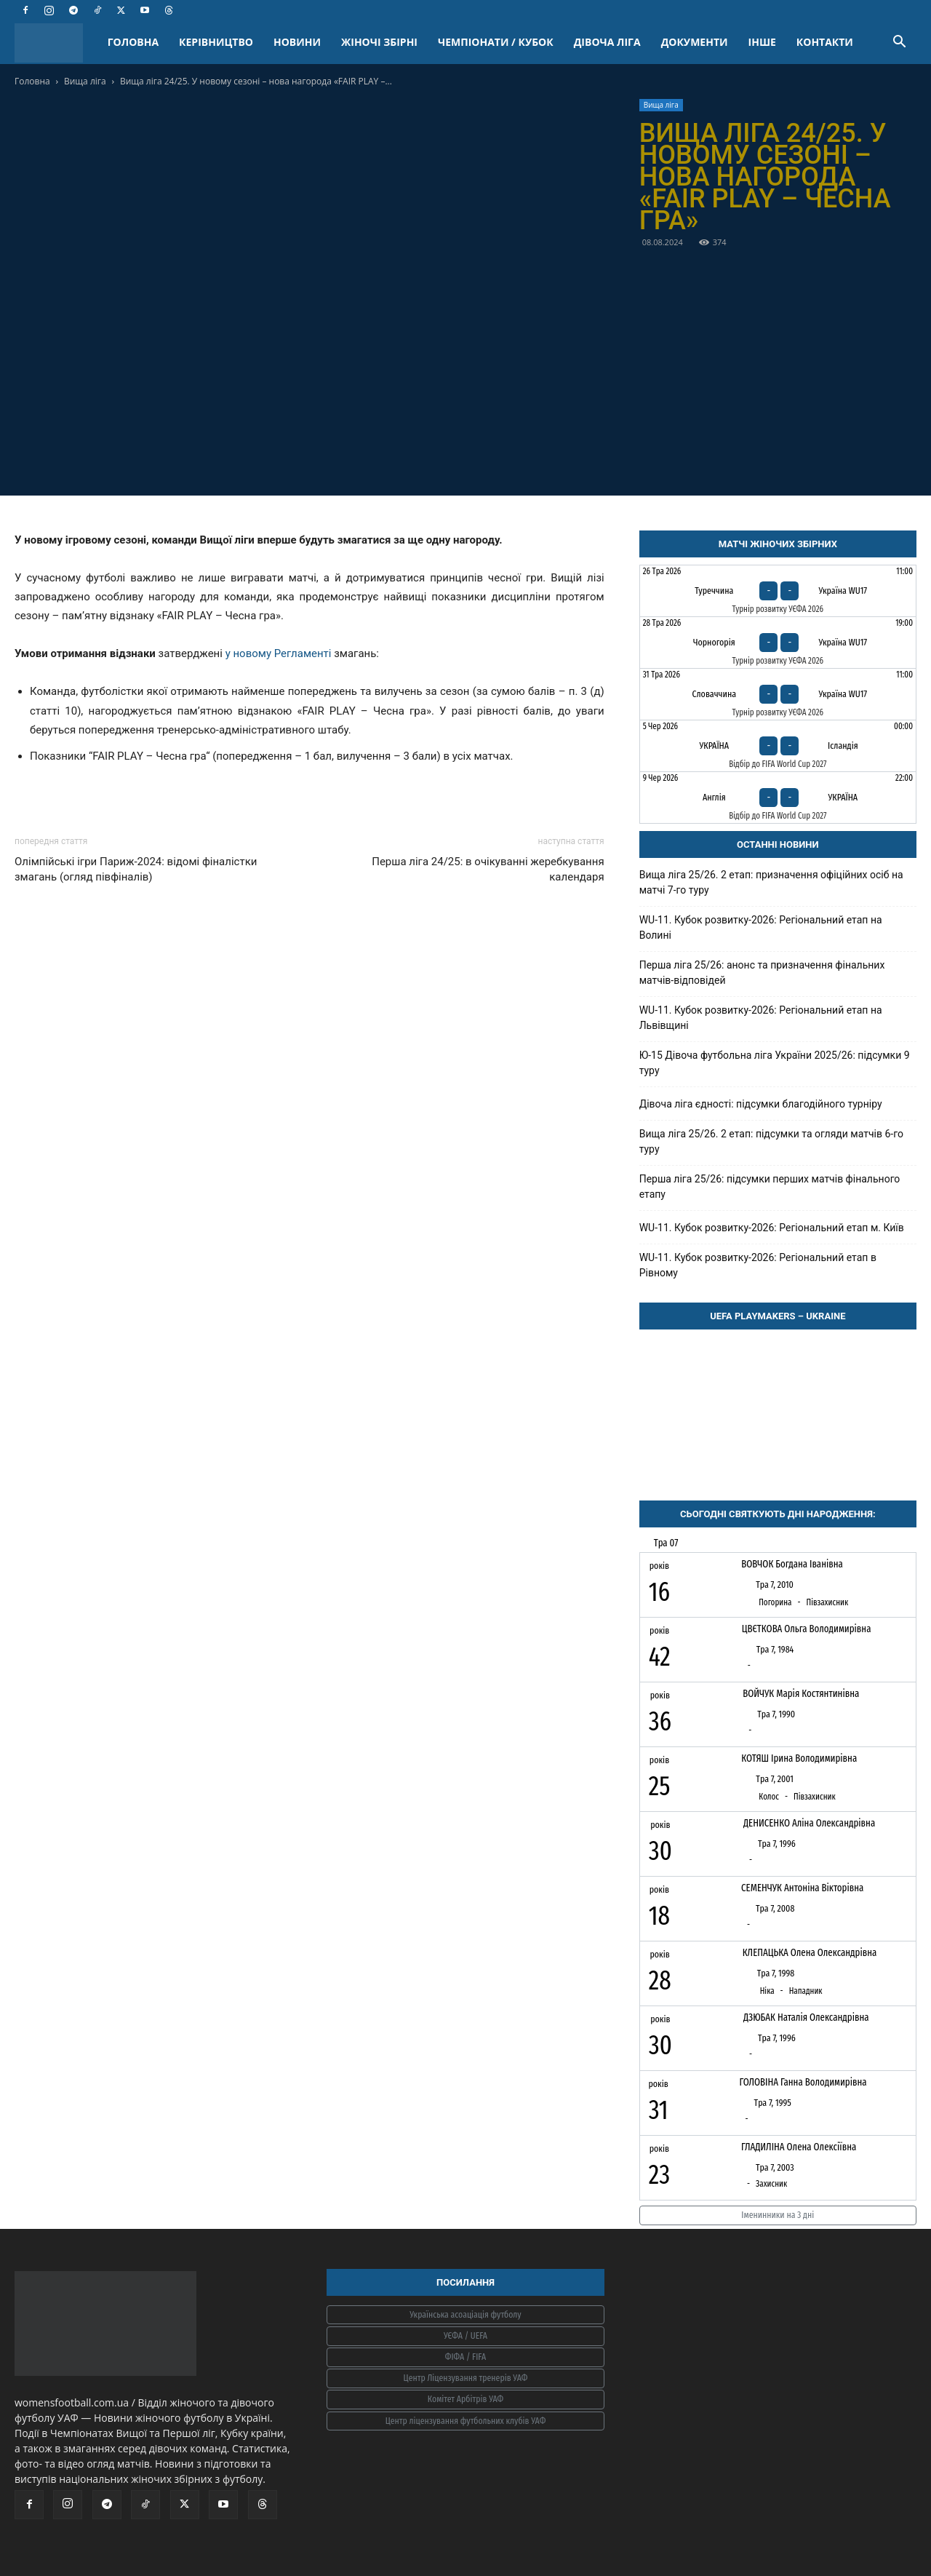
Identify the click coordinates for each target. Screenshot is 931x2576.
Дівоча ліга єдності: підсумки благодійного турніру (760, 1104)
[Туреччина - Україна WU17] (778, 590)
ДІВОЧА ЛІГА (607, 42)
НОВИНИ (297, 42)
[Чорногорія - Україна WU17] (778, 642)
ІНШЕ (762, 42)
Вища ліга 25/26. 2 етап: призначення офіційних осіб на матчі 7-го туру (771, 882)
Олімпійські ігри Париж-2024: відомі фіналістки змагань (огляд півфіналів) (136, 869)
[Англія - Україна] (778, 797)
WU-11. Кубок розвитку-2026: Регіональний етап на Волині (760, 927)
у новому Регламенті (278, 653)
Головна (32, 81)
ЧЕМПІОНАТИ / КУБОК (496, 42)
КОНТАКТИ (824, 42)
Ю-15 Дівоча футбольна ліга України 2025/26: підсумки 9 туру (774, 1062)
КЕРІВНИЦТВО (216, 42)
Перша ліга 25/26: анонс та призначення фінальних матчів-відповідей (762, 972)
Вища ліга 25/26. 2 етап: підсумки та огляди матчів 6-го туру (771, 1141)
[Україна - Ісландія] (778, 745)
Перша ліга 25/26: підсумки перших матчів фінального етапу (769, 1186)
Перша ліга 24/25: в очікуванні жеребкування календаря (488, 869)
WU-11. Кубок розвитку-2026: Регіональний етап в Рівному (757, 1265)
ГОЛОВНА (133, 42)
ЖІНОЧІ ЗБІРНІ (379, 42)
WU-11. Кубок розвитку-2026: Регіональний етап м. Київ (771, 1227)
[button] (899, 43)
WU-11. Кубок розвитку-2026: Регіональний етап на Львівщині (760, 1017)
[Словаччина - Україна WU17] (778, 694)
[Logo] (56, 42)
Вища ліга (85, 81)
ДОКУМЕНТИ (694, 42)
